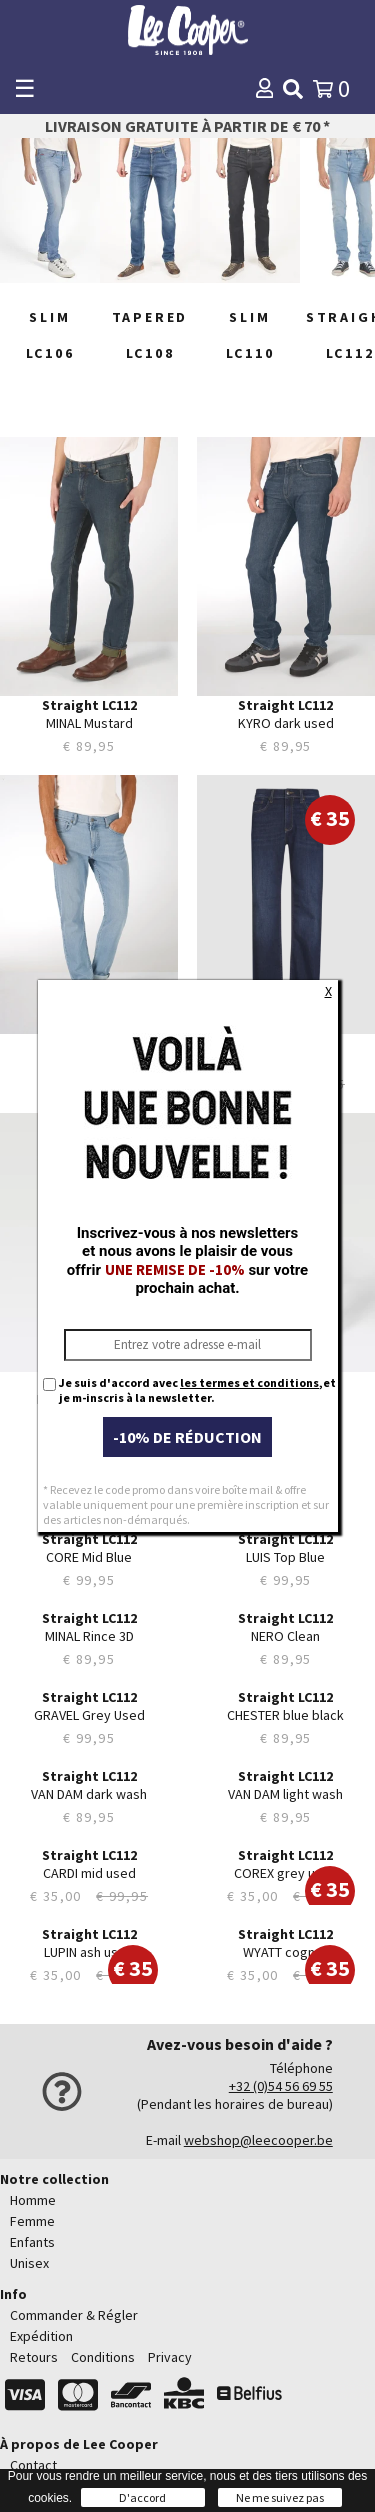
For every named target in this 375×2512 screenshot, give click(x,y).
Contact (33, 2465)
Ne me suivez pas (280, 2497)
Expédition (41, 2336)
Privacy (170, 2357)
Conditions (103, 2357)
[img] (293, 89)
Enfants (32, 2242)
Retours (34, 2357)
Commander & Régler (74, 2315)
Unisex (29, 2263)
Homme (33, 2200)
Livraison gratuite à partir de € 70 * (187, 126)
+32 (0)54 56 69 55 (281, 2086)
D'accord (142, 2497)
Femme (32, 2221)
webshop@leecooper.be (258, 2140)
